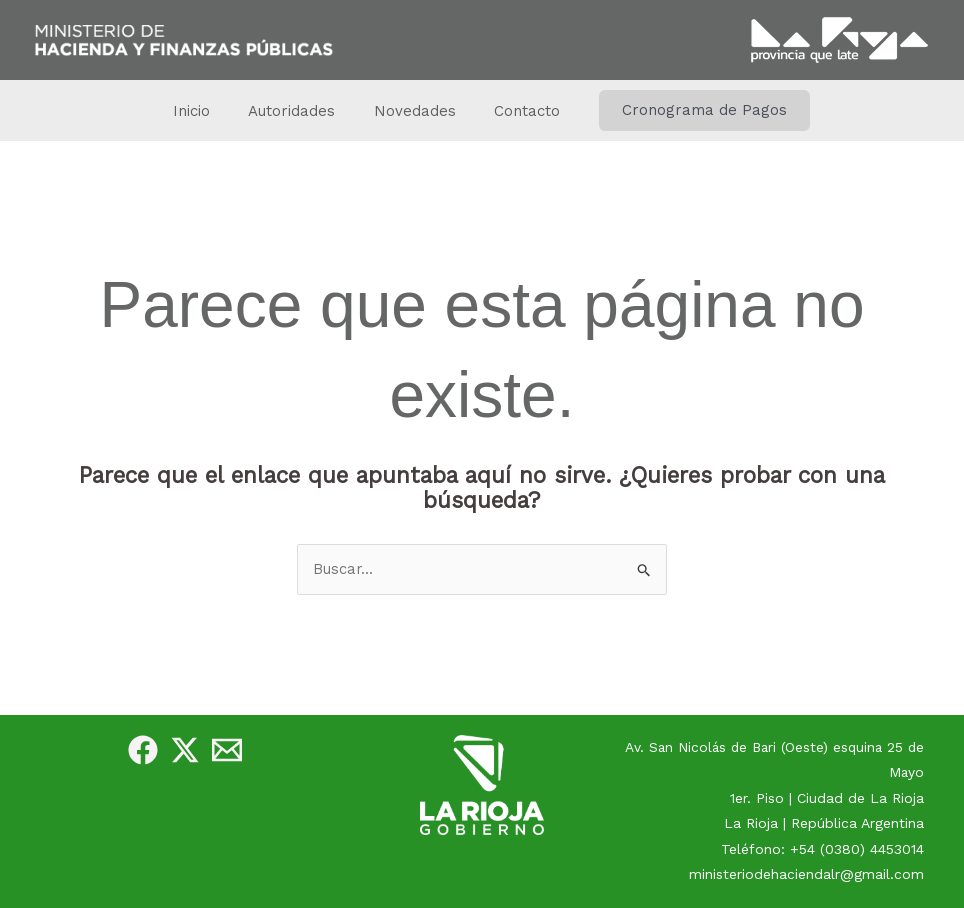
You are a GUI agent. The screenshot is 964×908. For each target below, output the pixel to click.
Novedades (411, 111)
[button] (688, 110)
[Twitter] (185, 750)
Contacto (515, 111)
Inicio (204, 111)
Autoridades (296, 111)
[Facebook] (143, 750)
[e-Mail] (227, 750)
